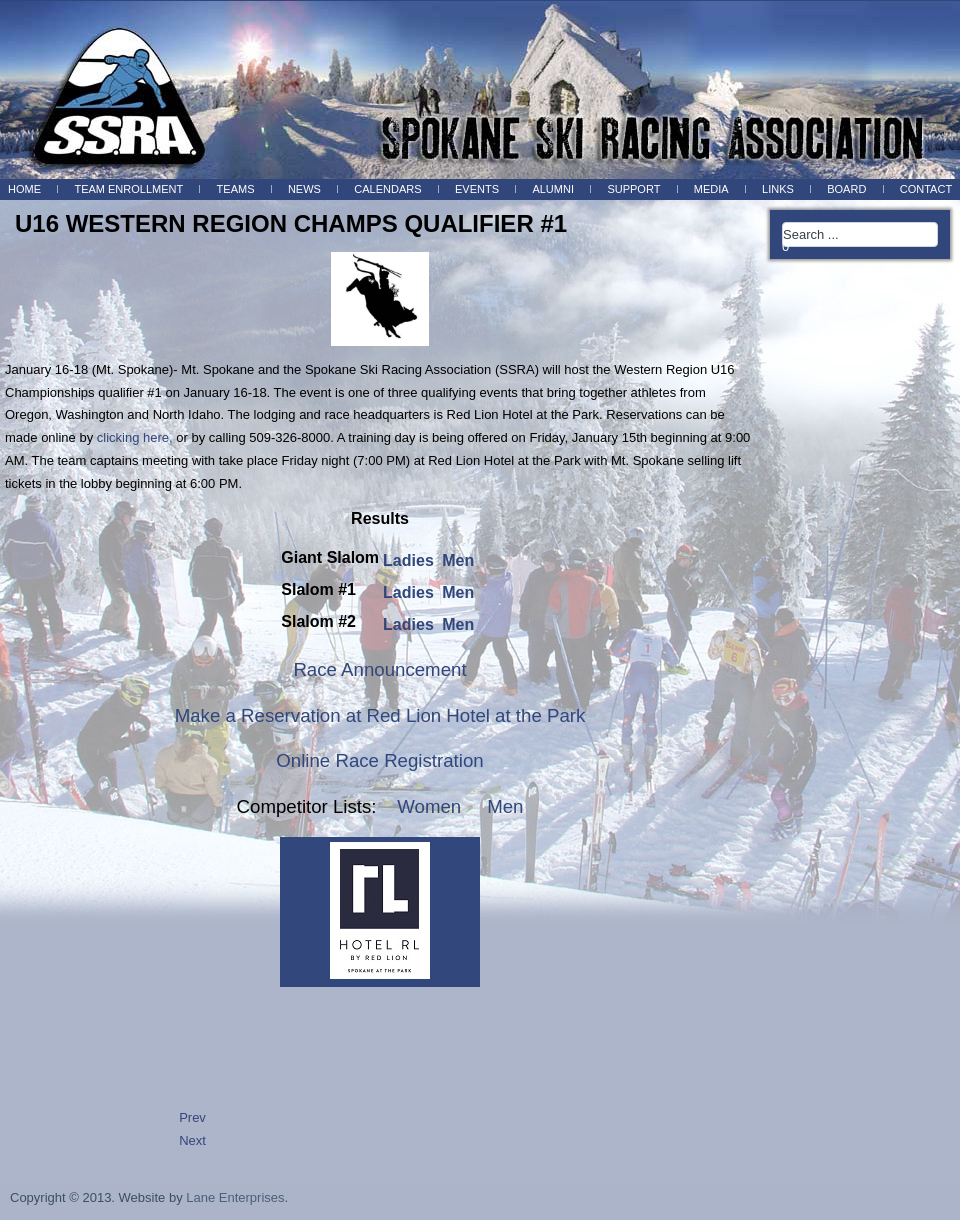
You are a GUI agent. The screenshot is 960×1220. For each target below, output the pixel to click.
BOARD (846, 189)
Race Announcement (379, 669)
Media (711, 189)
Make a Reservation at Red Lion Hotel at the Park (380, 715)
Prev (192, 1117)
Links (778, 189)
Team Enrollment (128, 189)
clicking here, (135, 437)
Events (477, 189)
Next (192, 1140)
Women (429, 806)
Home (24, 189)
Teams (236, 189)
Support (633, 189)
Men (458, 560)
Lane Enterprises (235, 1197)
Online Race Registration (379, 760)
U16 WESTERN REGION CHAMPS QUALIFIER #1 (291, 223)
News (304, 189)
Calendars (387, 189)
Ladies (410, 560)
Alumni (553, 189)
